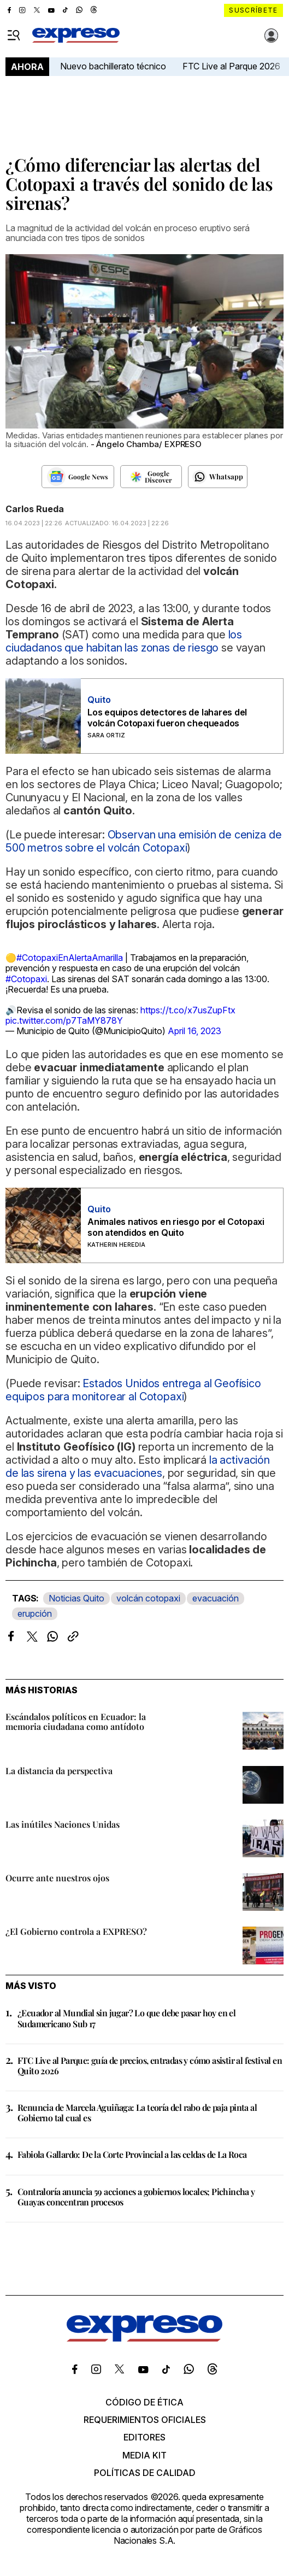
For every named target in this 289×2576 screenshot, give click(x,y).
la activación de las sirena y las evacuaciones (137, 1466)
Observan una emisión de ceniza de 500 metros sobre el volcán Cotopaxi (143, 841)
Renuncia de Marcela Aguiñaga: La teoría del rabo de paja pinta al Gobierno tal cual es (137, 2112)
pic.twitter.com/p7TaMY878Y (64, 1020)
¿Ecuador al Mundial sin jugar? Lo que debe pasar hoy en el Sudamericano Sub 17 (126, 2018)
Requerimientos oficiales (145, 2420)
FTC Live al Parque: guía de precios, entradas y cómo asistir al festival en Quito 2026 (149, 2065)
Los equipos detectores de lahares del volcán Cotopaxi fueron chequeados (167, 718)
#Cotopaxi (26, 978)
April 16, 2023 (194, 1030)
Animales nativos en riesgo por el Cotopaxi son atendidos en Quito (175, 1227)
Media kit (144, 2455)
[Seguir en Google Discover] (151, 476)
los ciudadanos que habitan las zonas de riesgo (123, 641)
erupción (34, 1613)
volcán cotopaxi (148, 1598)
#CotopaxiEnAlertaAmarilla (69, 957)
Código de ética (144, 2402)
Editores (144, 2437)
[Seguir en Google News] (78, 476)
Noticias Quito (76, 1598)
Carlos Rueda (34, 508)
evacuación (215, 1598)
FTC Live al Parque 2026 (231, 66)
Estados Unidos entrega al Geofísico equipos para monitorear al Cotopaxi (133, 1390)
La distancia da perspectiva (59, 1770)
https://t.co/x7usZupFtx (187, 1010)
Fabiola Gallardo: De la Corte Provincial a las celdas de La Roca (132, 2154)
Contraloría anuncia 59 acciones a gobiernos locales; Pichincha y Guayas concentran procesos (136, 2197)
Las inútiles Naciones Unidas (62, 1824)
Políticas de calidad (145, 2473)
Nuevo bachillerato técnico (113, 66)
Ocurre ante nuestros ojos (57, 1877)
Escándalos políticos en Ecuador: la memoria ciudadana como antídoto (75, 1721)
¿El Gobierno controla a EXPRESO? (76, 1931)
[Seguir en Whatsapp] (217, 476)
